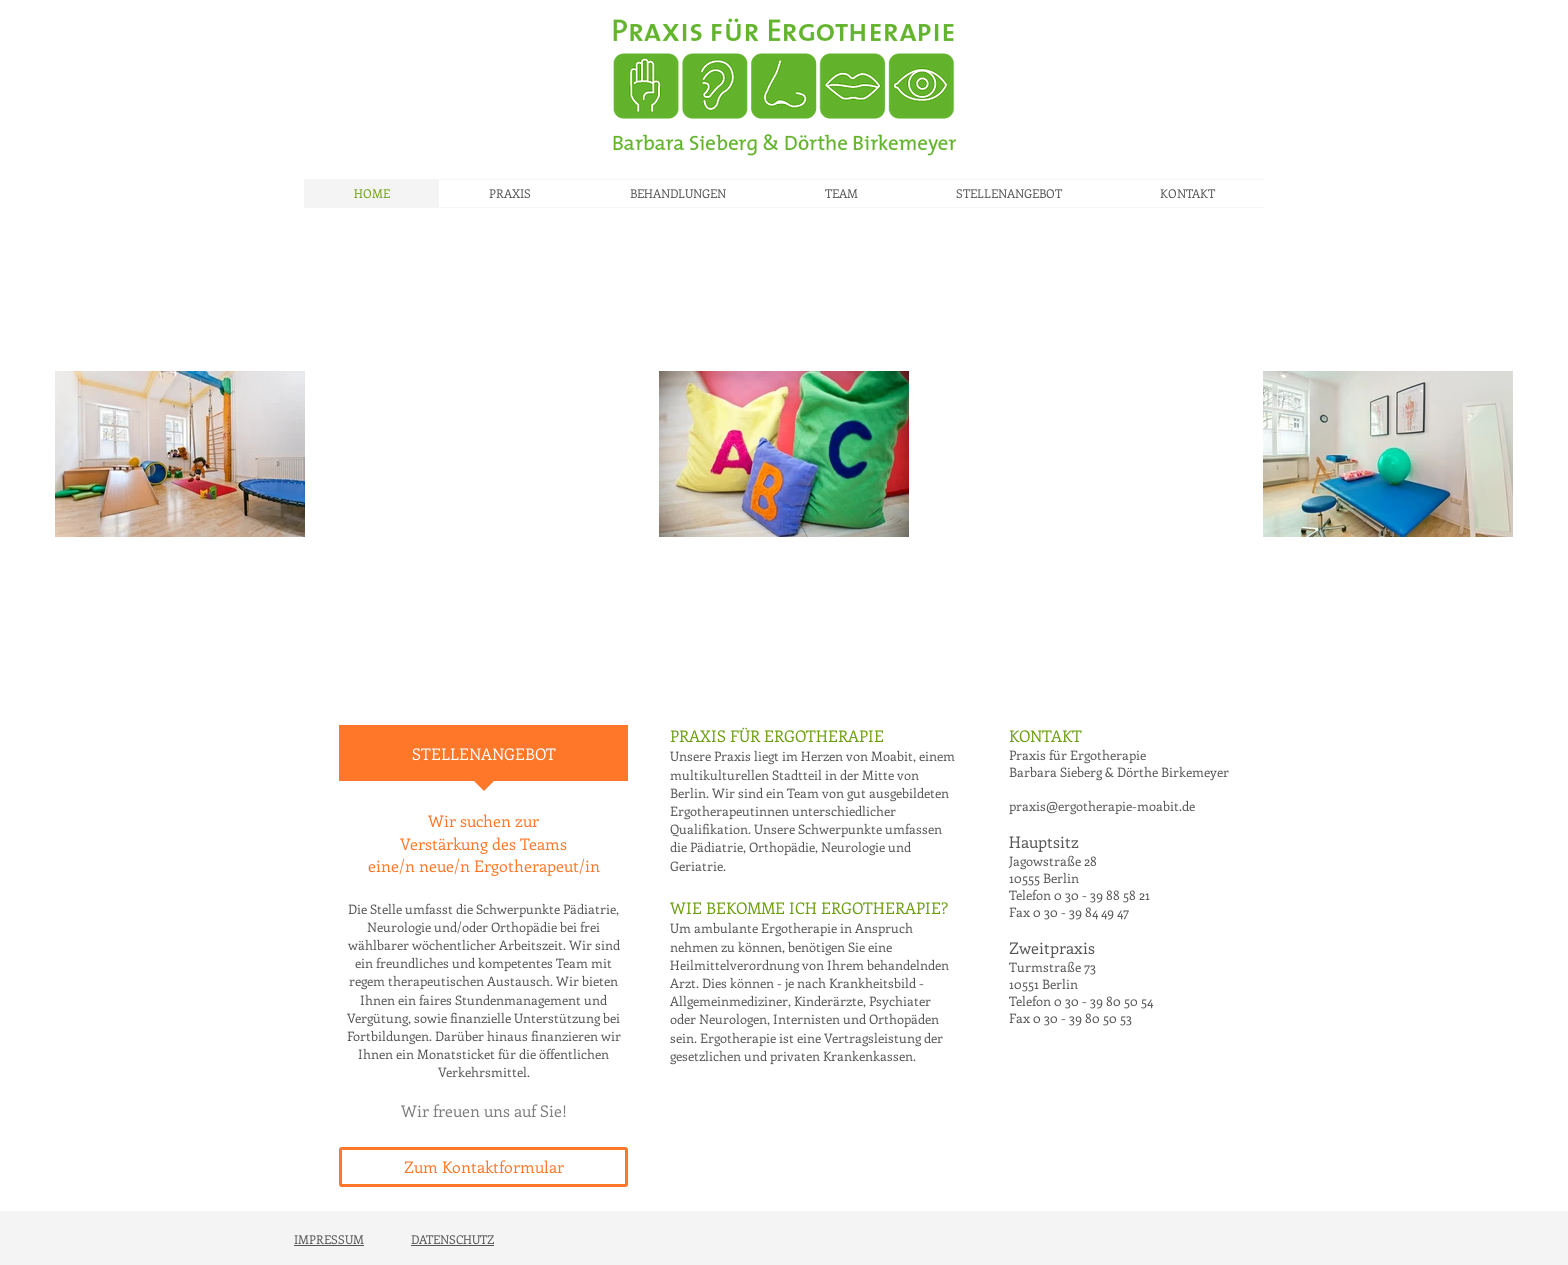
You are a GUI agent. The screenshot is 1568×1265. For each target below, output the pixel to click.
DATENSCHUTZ (452, 1239)
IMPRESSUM (329, 1239)
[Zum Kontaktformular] (483, 1167)
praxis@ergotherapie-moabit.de (1102, 805)
